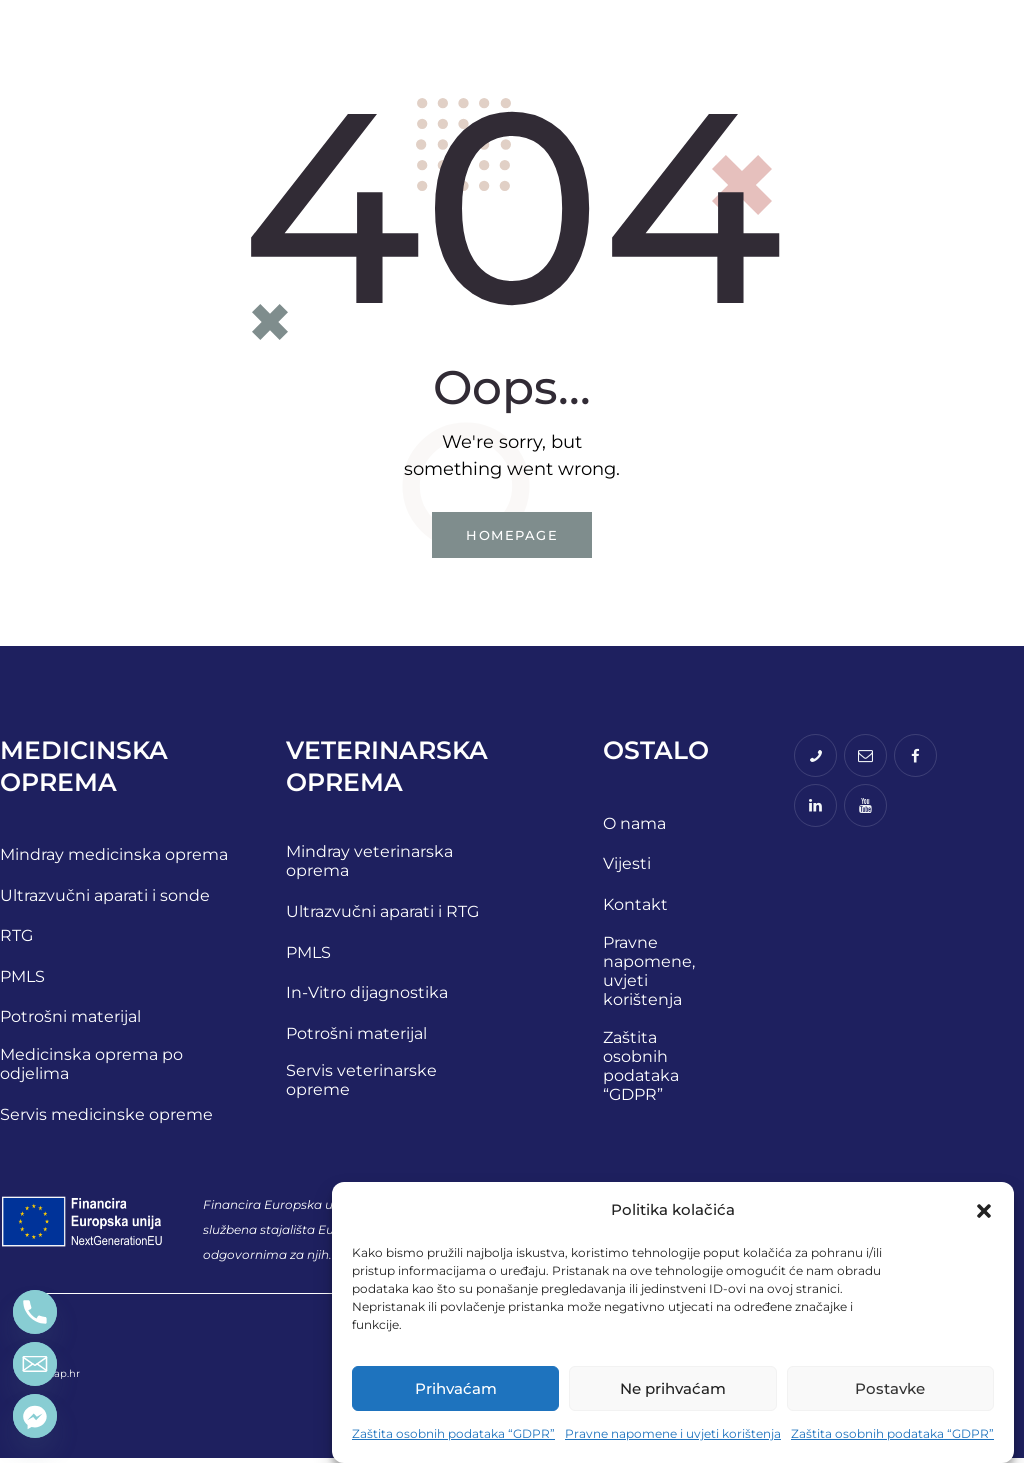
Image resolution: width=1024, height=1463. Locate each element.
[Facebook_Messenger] (35, 1416)
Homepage (512, 537)
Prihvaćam (456, 1388)
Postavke (890, 1388)
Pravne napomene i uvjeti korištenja (673, 1433)
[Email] (35, 1364)
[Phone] (35, 1312)
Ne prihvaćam (673, 1388)
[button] (984, 1211)
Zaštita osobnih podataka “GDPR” (453, 1433)
